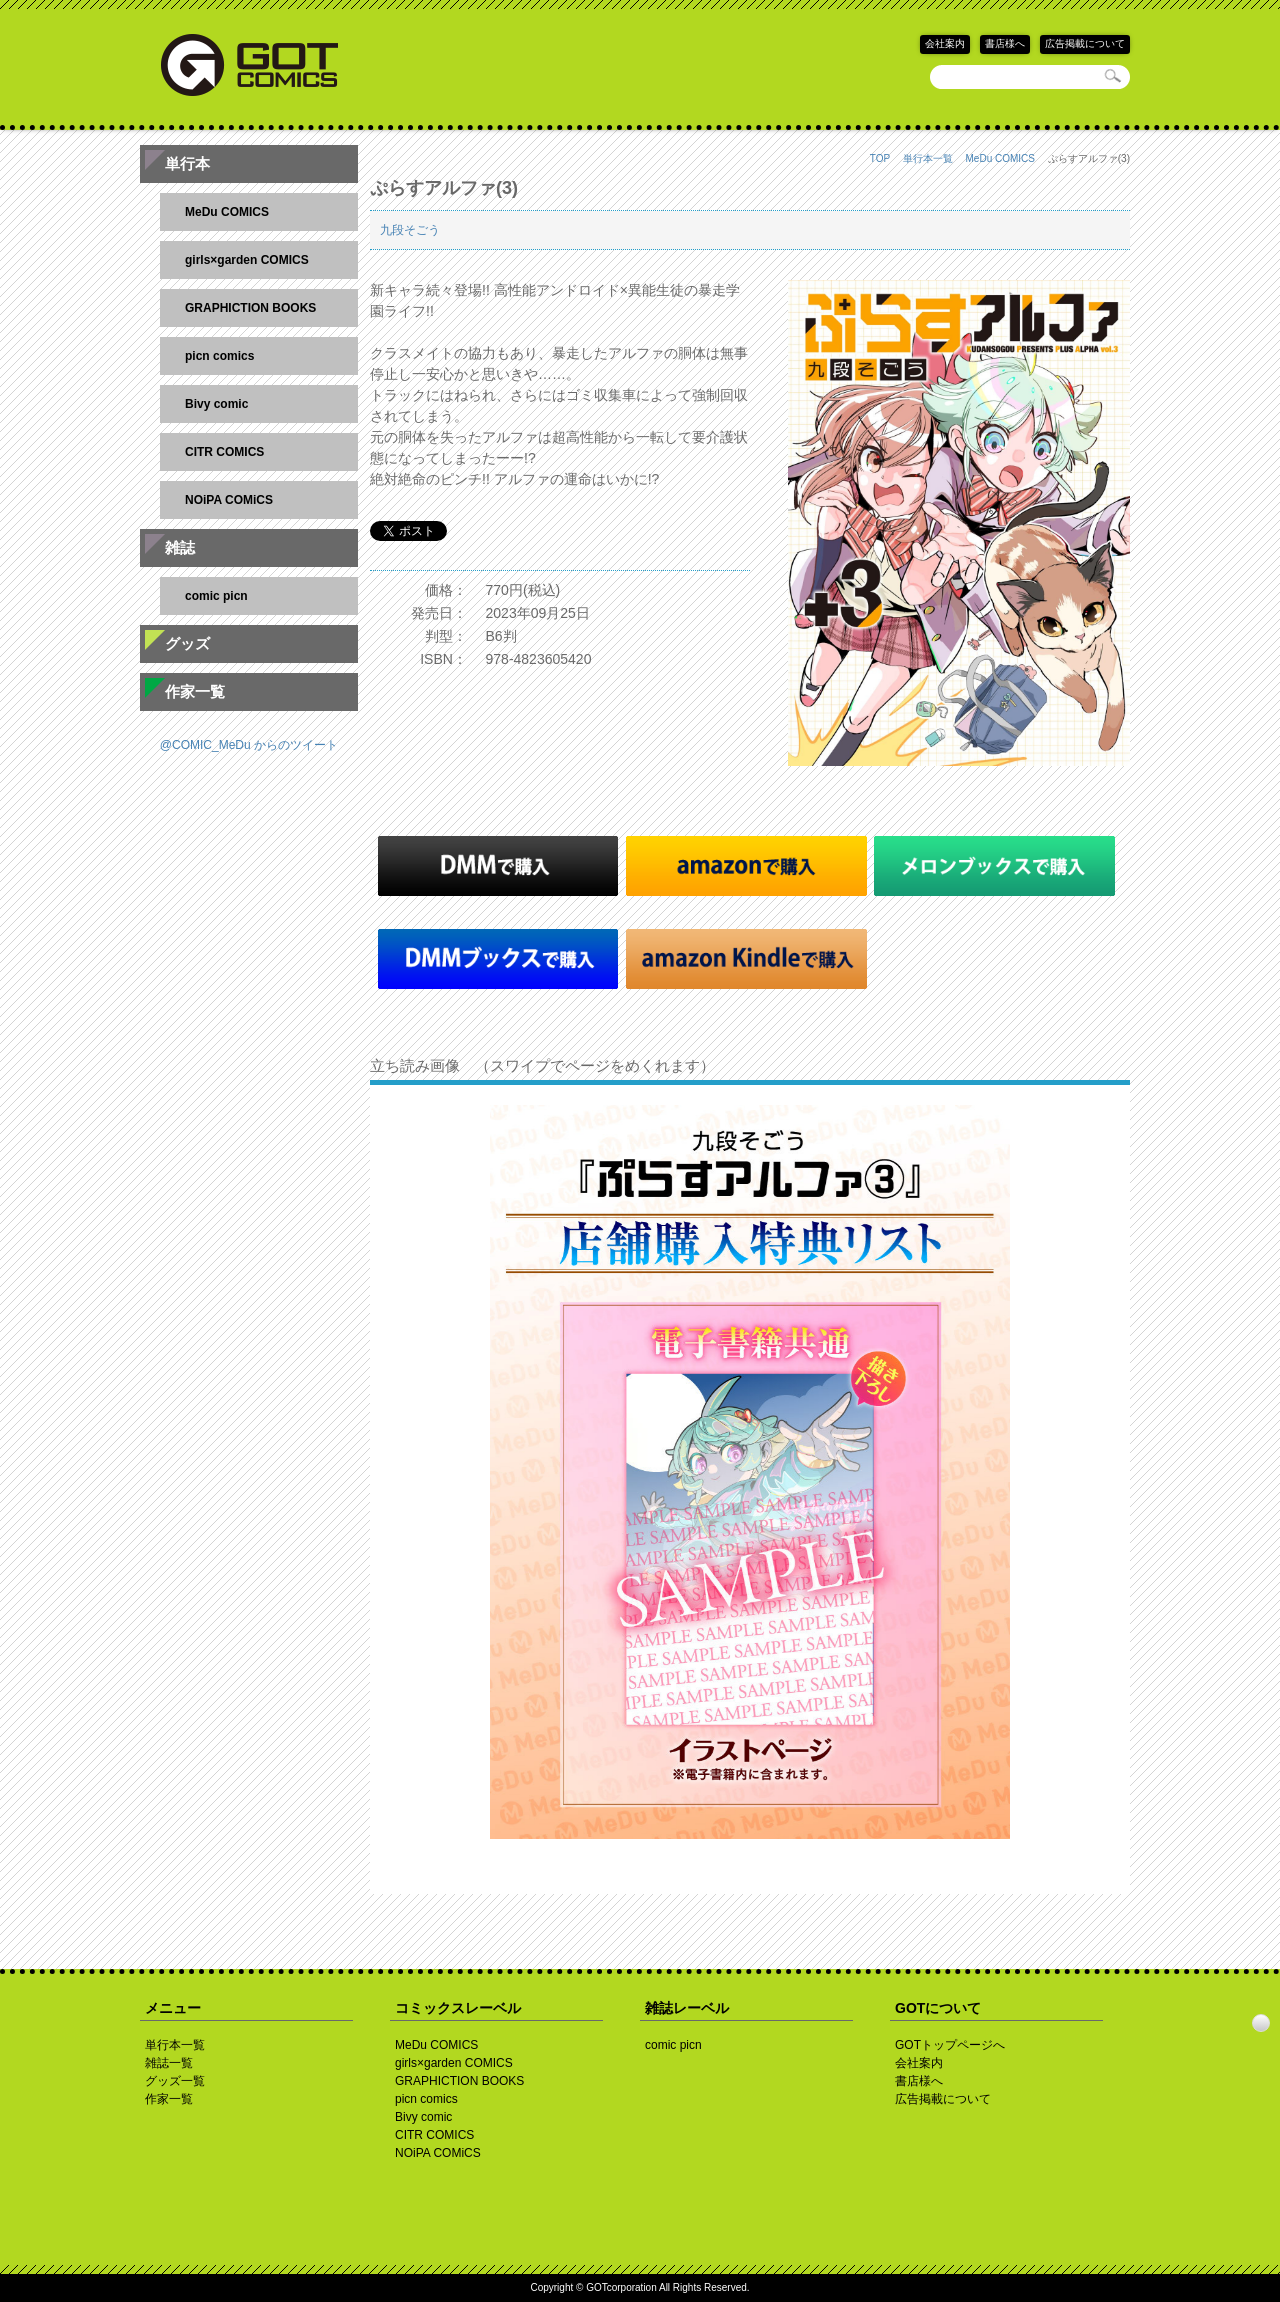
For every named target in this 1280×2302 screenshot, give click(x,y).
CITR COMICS (224, 452)
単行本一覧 (928, 158)
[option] (750, 1472)
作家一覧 (195, 691)
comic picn (216, 596)
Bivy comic (216, 404)
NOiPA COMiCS (229, 500)
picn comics (219, 356)
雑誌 (180, 547)
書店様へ (1005, 43)
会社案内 (945, 43)
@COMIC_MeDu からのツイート (249, 745)
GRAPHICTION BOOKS (250, 308)
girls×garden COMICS (247, 260)
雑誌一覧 (169, 2063)
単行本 (187, 163)
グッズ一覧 (175, 2081)
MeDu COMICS (1000, 158)
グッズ (187, 643)
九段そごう (410, 230)
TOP (880, 158)
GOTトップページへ (950, 2045)
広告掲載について (1085, 43)
